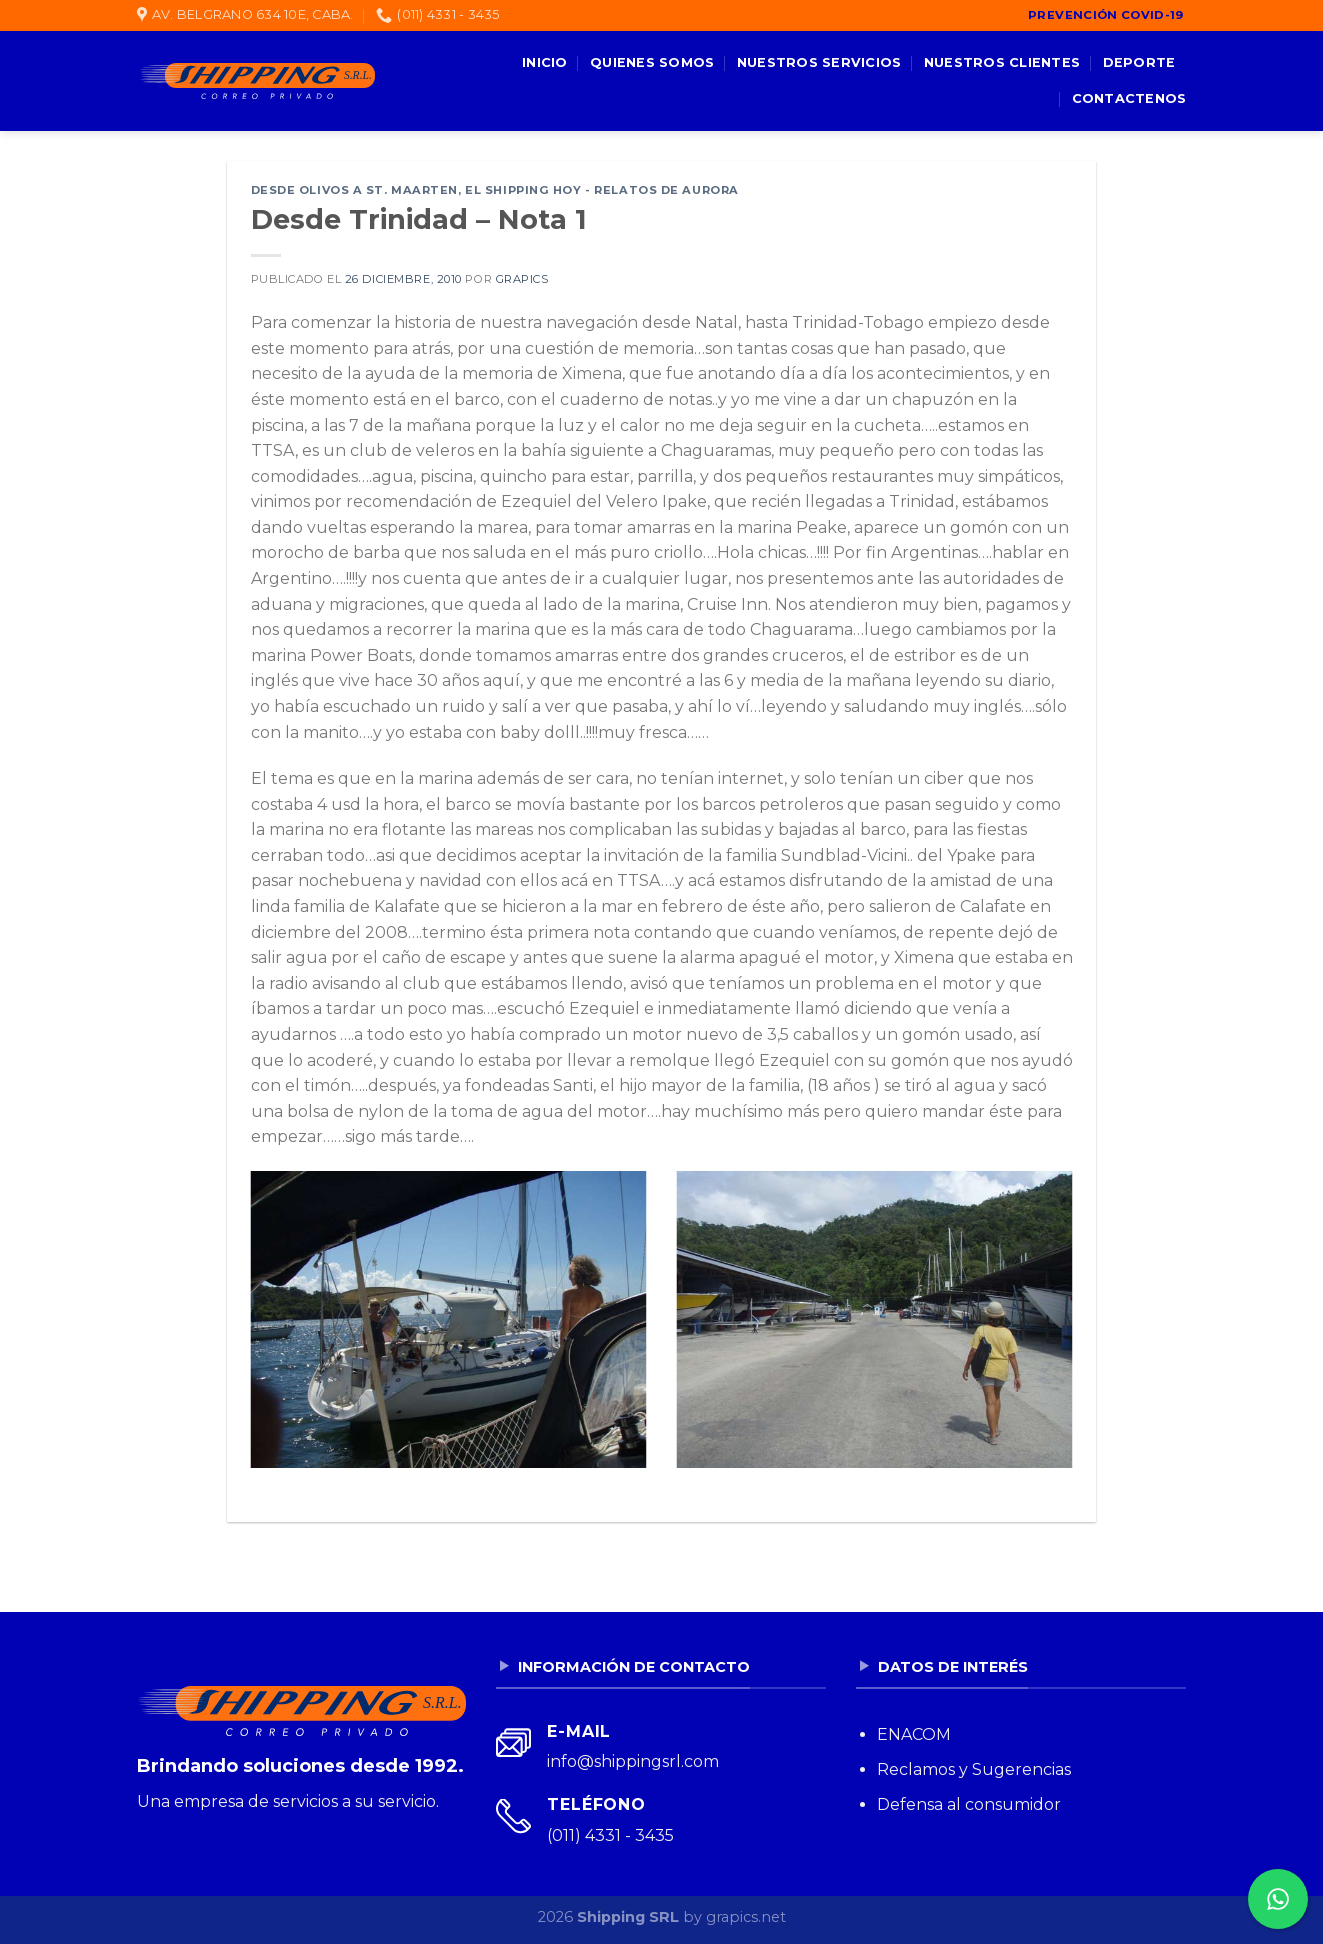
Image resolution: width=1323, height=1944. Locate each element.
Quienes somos (652, 62)
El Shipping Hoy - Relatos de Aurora (602, 190)
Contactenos (1129, 98)
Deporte (1139, 62)
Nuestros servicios (819, 62)
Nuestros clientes (1002, 62)
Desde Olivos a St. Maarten (355, 190)
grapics (522, 279)
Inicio (545, 62)
